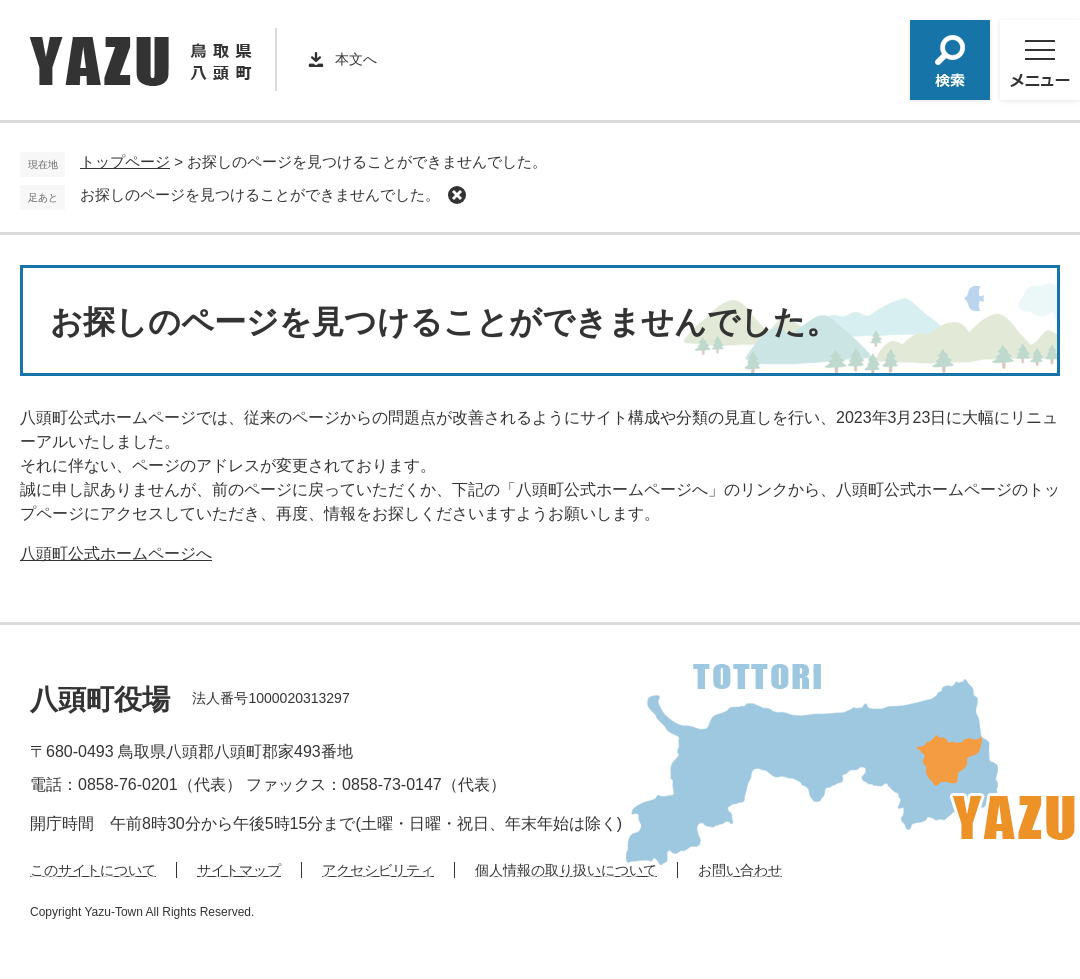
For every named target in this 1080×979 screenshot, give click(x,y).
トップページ (125, 161)
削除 (457, 195)
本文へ (356, 59)
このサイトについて (93, 870)
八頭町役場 (100, 699)
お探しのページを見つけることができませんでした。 (260, 194)
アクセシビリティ (378, 870)
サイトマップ (239, 870)
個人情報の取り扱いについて (566, 870)
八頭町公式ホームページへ (116, 553)
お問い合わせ (740, 870)
